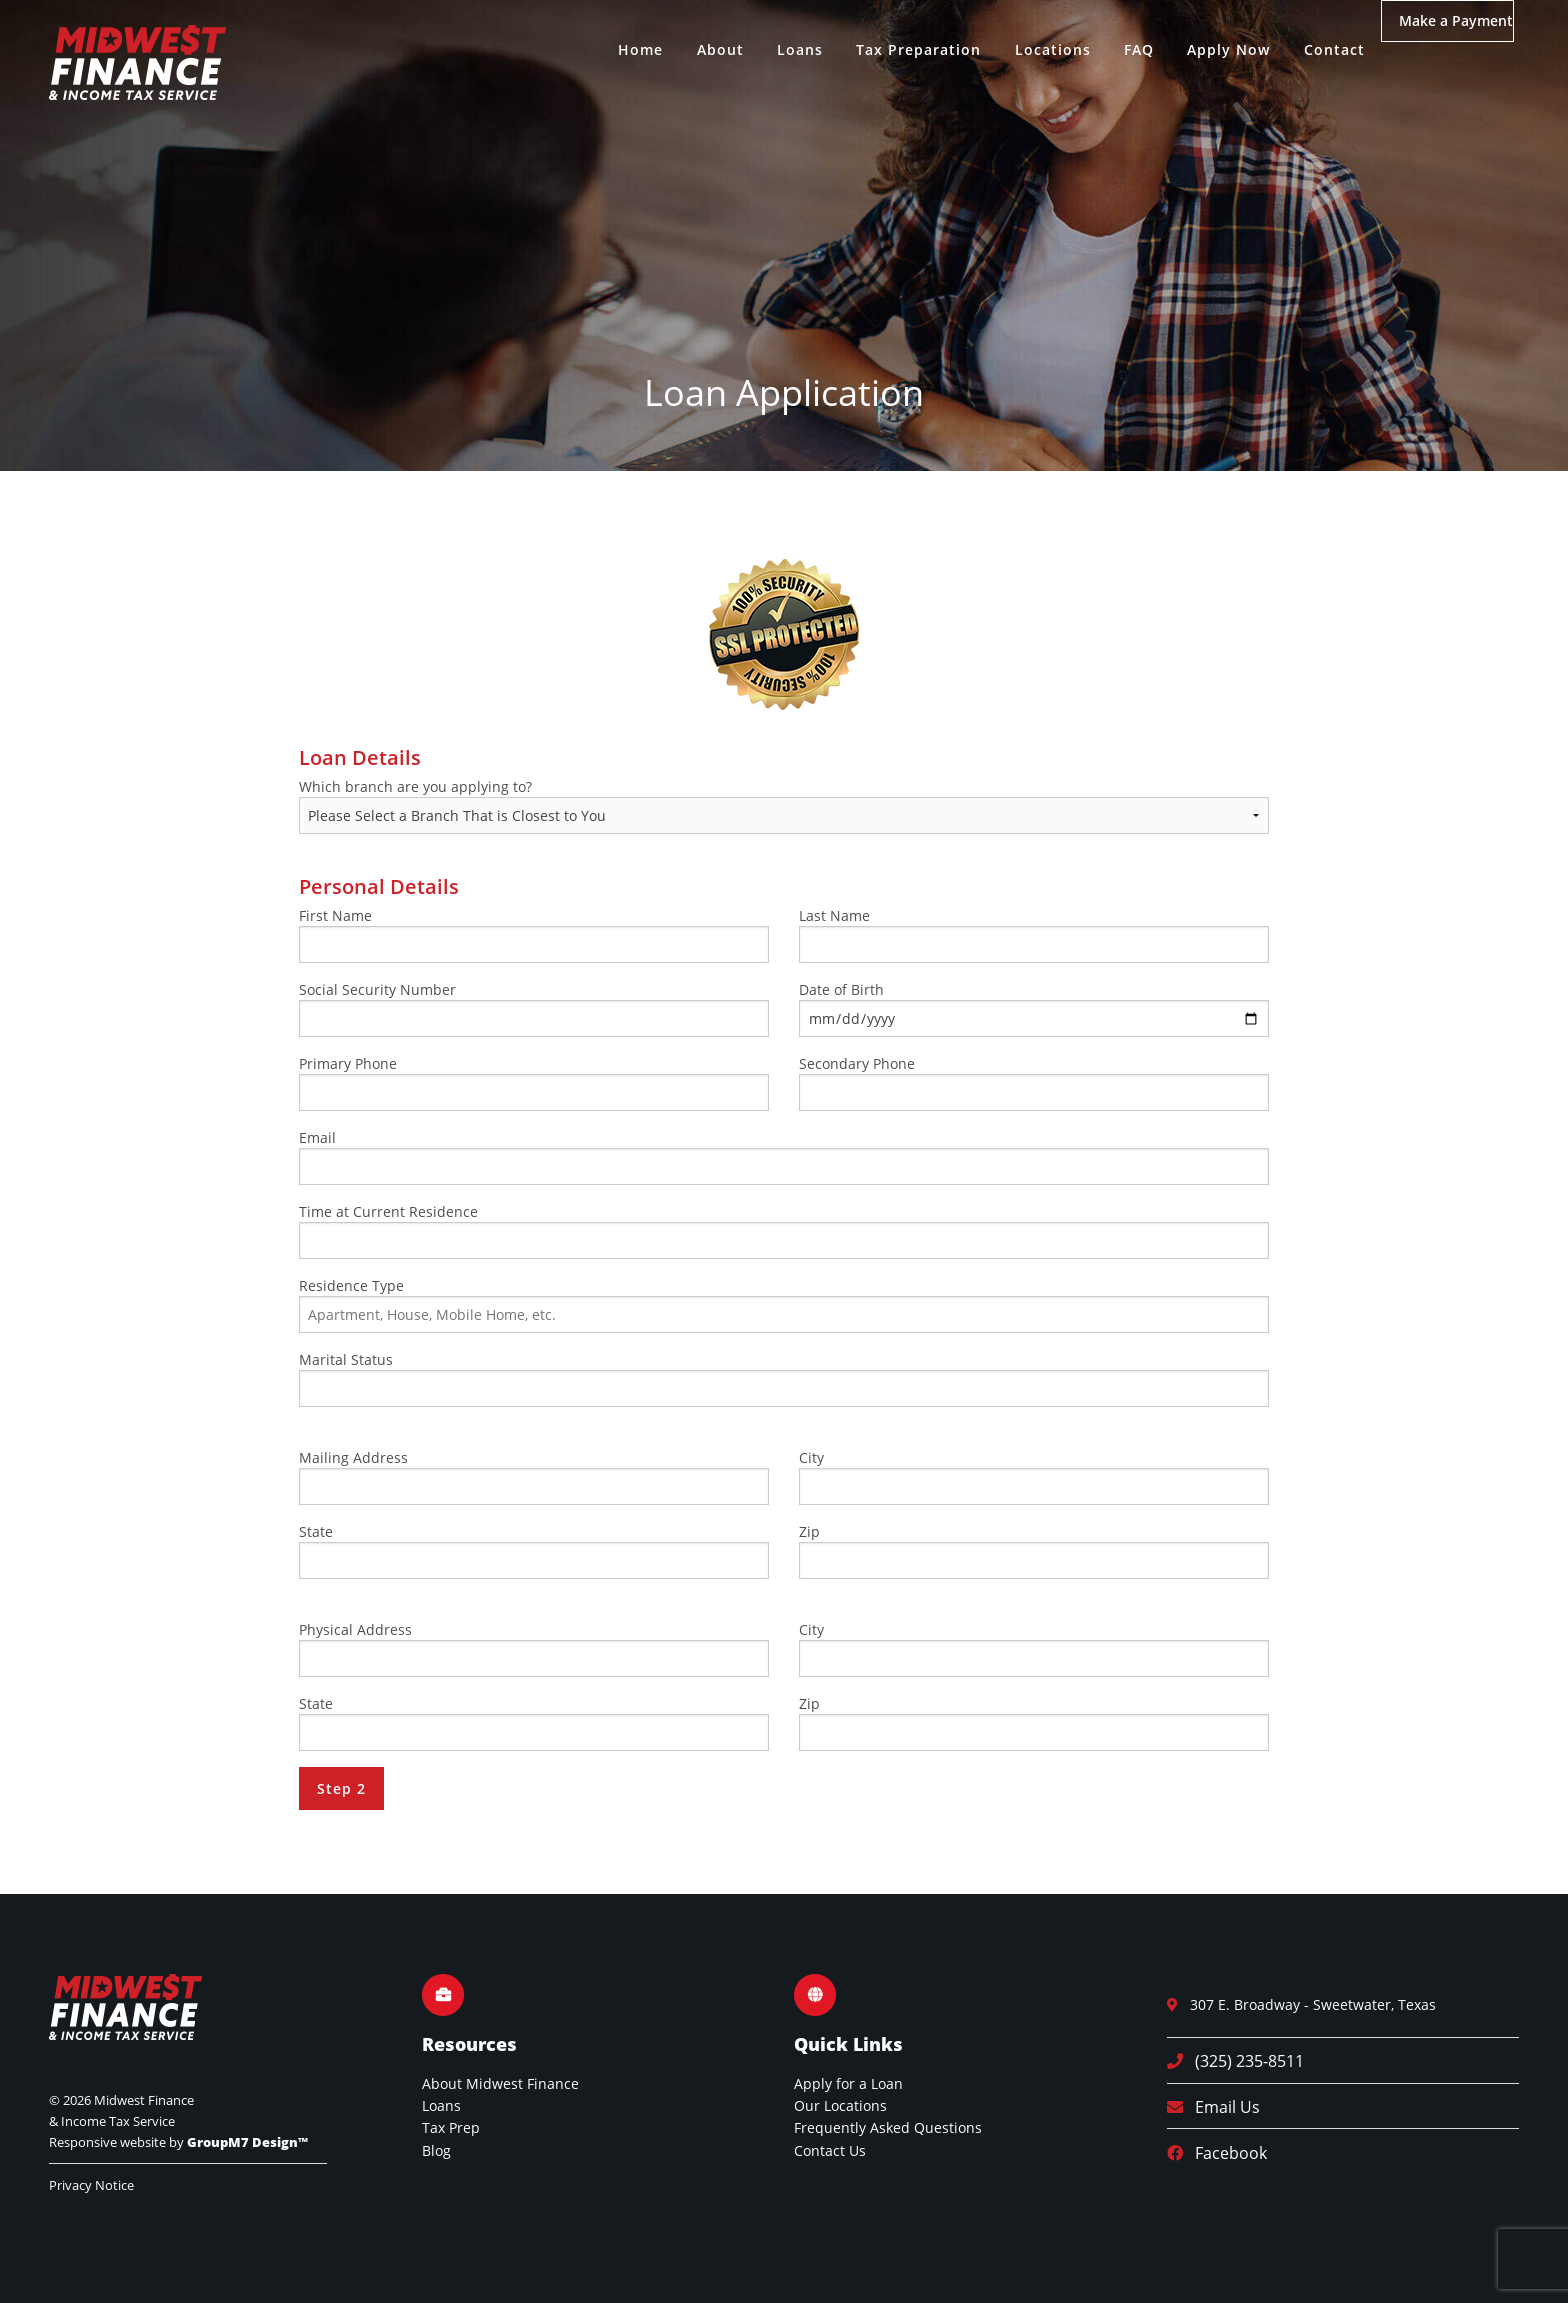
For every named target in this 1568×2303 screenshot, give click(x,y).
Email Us (1221, 2107)
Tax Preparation (889, 49)
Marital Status (784, 1378)
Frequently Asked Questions (888, 2127)
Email (784, 1156)
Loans (771, 49)
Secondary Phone (1034, 1082)
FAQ (1110, 49)
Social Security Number (534, 1008)
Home (611, 49)
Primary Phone (534, 1082)
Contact (1304, 49)
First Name (534, 934)
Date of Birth (1034, 1008)
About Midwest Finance (500, 2083)
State (534, 1550)
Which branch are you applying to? (784, 805)
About (690, 49)
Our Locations (840, 2105)
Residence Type (784, 1304)
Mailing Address (534, 1476)
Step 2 (341, 1788)
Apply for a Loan (848, 2083)
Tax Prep (451, 2127)
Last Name (1034, 934)
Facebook (1225, 2153)
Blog (436, 2150)
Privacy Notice (91, 2185)
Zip (1034, 1550)
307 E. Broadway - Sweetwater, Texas (1307, 2004)
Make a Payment (1448, 50)
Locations (1023, 49)
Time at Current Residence (784, 1230)
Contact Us (830, 2150)
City (1034, 1476)
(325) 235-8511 (1243, 2061)
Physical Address (534, 1648)
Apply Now (1199, 49)
